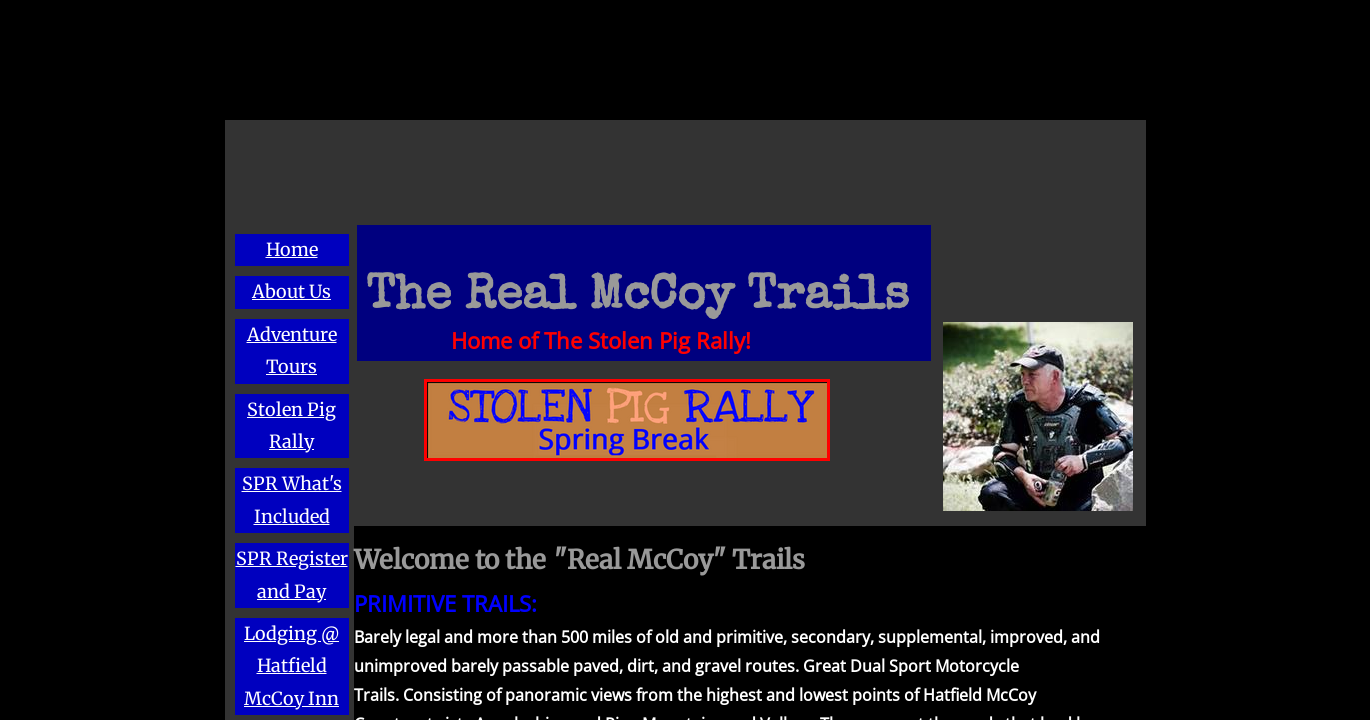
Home (292, 249)
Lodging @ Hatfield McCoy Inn (291, 666)
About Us (291, 291)
